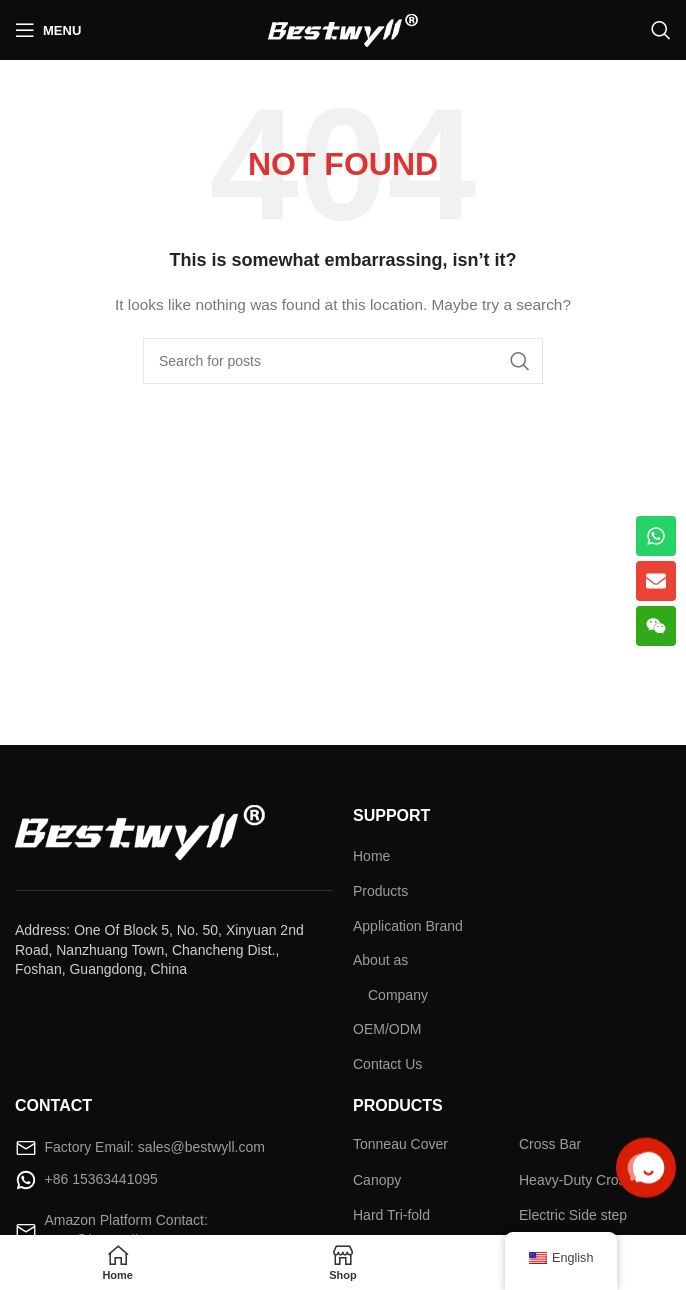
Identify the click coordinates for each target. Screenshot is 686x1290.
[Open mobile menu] (48, 30)
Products (380, 891)
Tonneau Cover (400, 1144)
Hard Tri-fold (391, 1215)
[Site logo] (343, 29)
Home (371, 856)
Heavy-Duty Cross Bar (588, 1180)
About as (380, 960)
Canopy (377, 1180)
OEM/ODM (387, 1029)
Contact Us (387, 1064)
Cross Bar (550, 1144)
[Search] (661, 30)
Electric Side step (573, 1215)
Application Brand (408, 926)
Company (398, 995)
